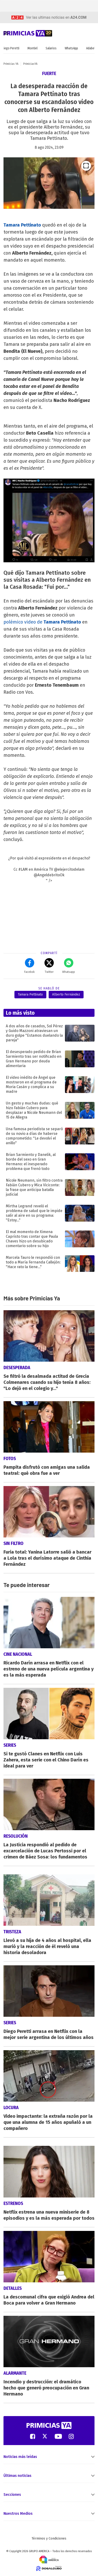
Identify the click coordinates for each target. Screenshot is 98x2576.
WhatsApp (71, 48)
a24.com (78, 17)
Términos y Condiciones (49, 2538)
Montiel (32, 48)
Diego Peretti (10, 48)
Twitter (49, 966)
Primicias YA (10, 63)
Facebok (29, 966)
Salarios (51, 48)
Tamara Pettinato (22, 225)
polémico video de (42, 622)
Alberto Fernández (66, 994)
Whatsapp (68, 966)
